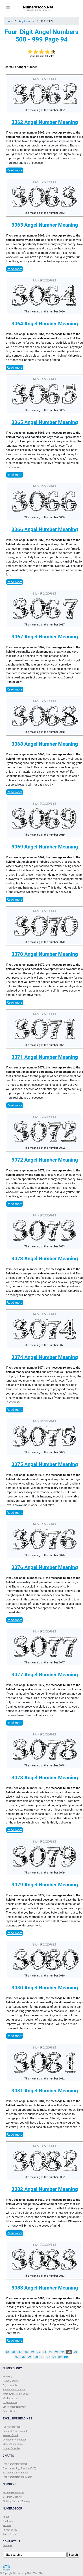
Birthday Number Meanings (17, 2501)
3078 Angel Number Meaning (45, 1778)
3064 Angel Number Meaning (45, 324)
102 (47, 2357)
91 (44, 2352)
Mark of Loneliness (13, 2444)
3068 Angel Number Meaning (45, 744)
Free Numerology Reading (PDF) (19, 2468)
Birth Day (7, 2376)
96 (75, 2352)
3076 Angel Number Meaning (45, 1567)
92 (50, 2352)
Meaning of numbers (13, 2492)
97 (17, 2357)
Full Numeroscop (11, 2426)
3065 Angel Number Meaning (45, 422)
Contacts (7, 2545)
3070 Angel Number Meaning (45, 954)
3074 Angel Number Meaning (45, 1357)
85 (7, 2352)
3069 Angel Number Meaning (45, 847)
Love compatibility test (14, 2406)
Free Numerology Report (15, 2472)
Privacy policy (10, 2529)
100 (35, 2357)
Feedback (8, 2521)
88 (26, 2352)
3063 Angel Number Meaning (45, 225)
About (6, 2516)
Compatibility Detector (14, 2439)
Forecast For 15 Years (14, 2389)
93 (56, 2352)
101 (41, 2357)
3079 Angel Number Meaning (45, 1885)
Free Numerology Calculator (17, 2477)
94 (63, 2352)
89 (32, 2352)
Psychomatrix (10, 2385)
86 (14, 2352)
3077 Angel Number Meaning (45, 1675)
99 (29, 2357)
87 (20, 2352)
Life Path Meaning (12, 2496)
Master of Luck (10, 2435)
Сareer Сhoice (10, 2411)
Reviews (7, 2525)
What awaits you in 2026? (16, 2394)
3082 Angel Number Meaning (45, 2189)
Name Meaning (11, 2381)
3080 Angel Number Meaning (45, 1988)
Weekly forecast (11, 2398)
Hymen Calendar (11, 2448)
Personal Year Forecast (15, 2431)
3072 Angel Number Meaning (45, 1160)
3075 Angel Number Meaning (45, 1464)
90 (38, 2352)
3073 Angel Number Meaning (45, 1258)
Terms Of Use (10, 2534)
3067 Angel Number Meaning (45, 637)
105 (66, 2357)
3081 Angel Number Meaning (45, 2091)
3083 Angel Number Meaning (45, 2288)
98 (23, 2357)
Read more (15, 170)
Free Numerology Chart (15, 2464)
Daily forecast (10, 2402)
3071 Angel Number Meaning (45, 1057)
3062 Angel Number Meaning (45, 122)
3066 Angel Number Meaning (45, 529)
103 (53, 2357)
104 (60, 2357)
